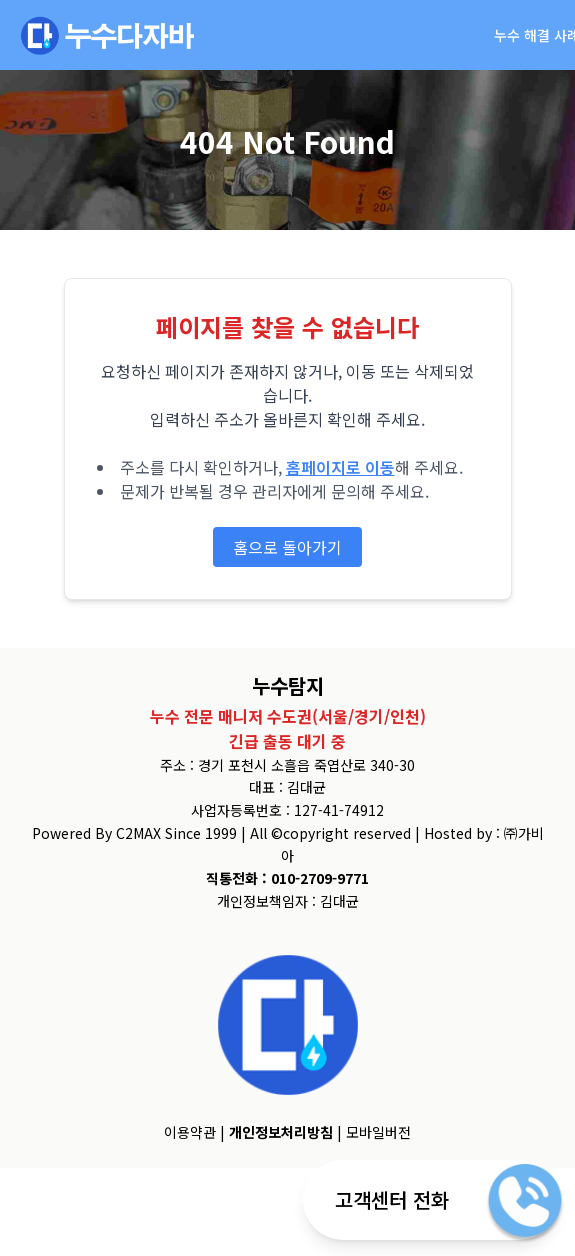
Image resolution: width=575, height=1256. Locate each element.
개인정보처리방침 (281, 1132)
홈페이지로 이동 (340, 467)
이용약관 (190, 1132)
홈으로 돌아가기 (287, 547)
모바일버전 (378, 1132)
